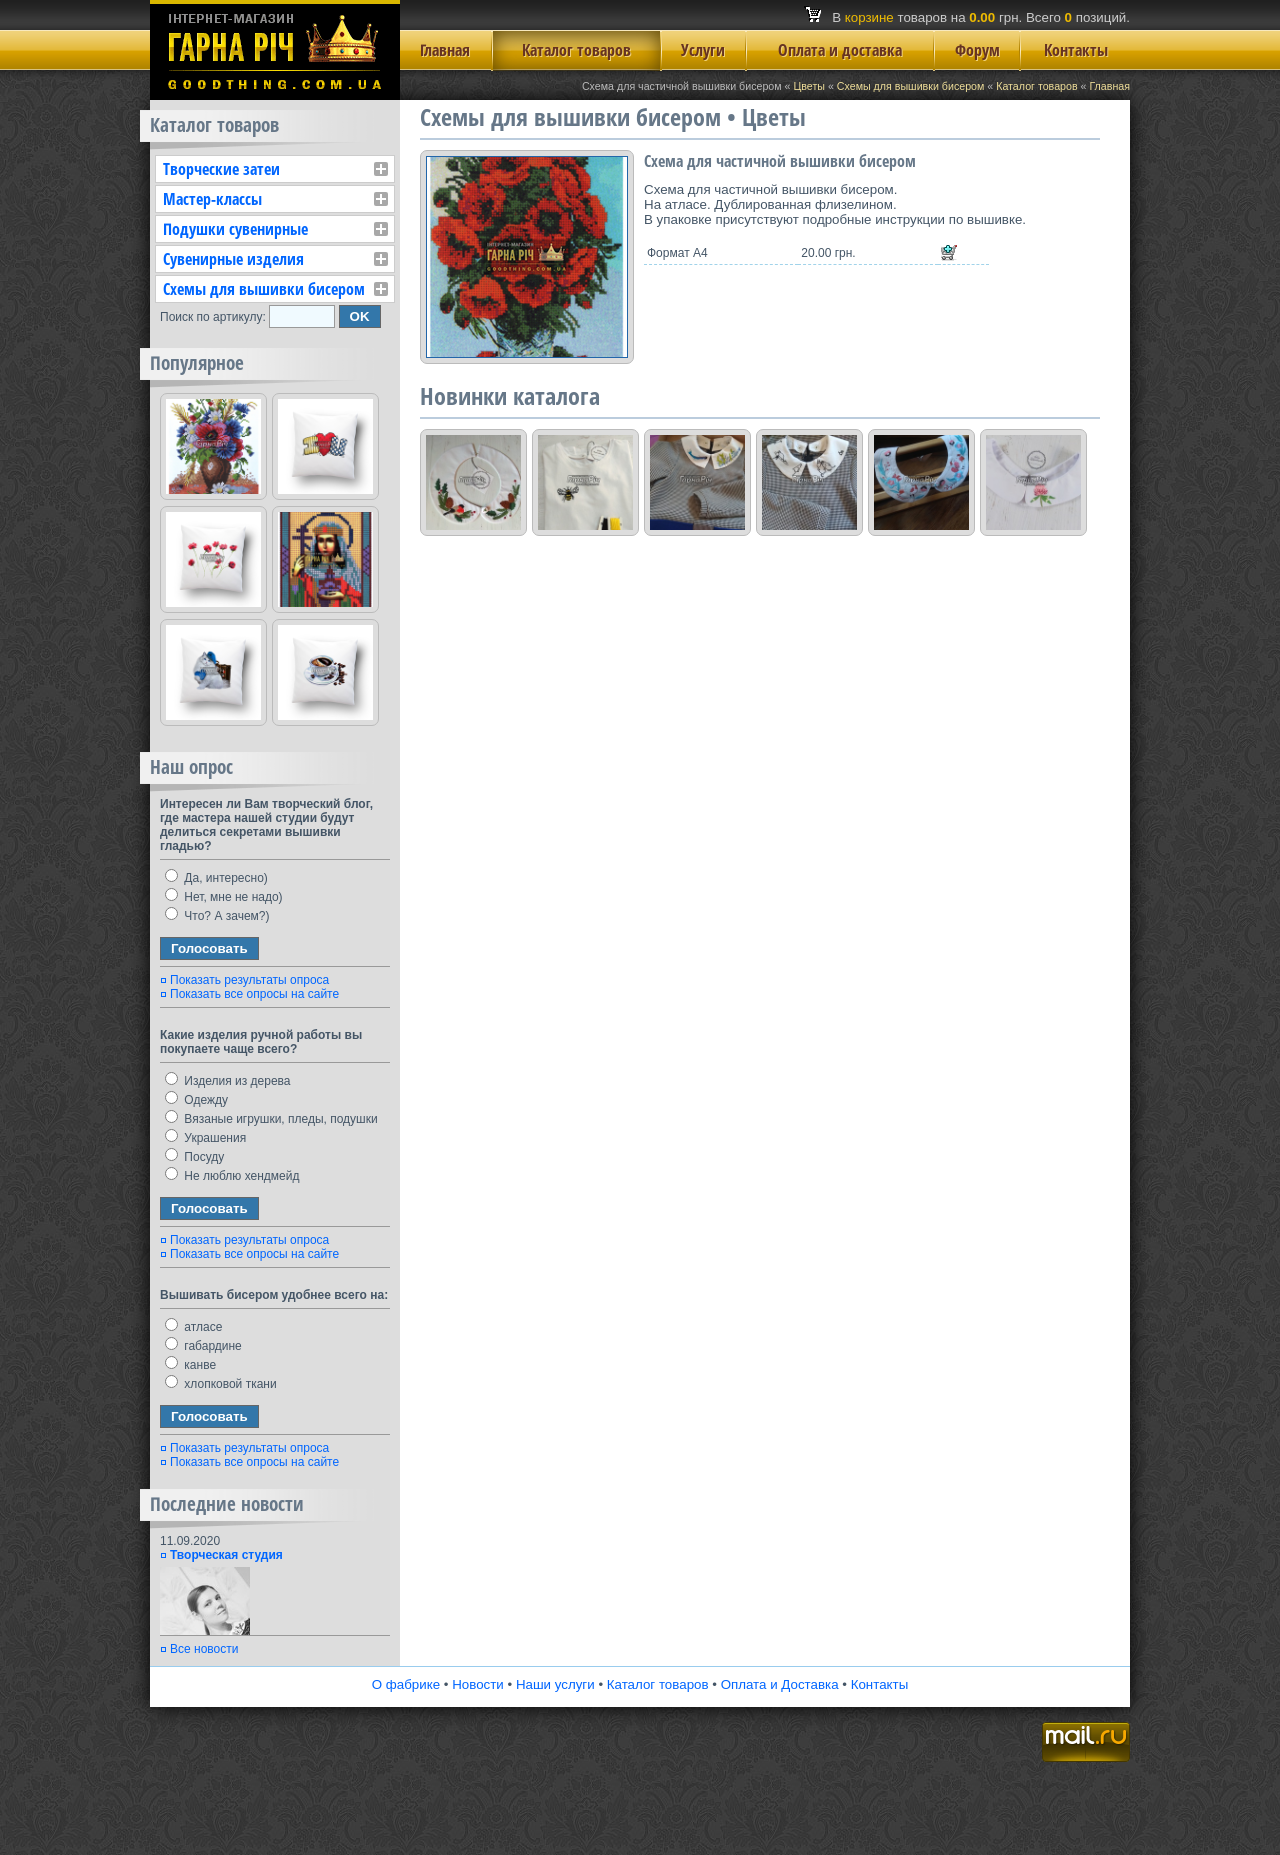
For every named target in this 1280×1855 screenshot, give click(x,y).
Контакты (1076, 50)
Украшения (205, 1138)
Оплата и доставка (840, 50)
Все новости (204, 1649)
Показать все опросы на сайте (254, 994)
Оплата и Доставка (780, 1684)
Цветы (809, 86)
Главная (445, 50)
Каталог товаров (576, 50)
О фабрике (406, 1684)
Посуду (194, 1157)
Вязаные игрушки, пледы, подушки (271, 1119)
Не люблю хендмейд (232, 1176)
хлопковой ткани (221, 1384)
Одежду (196, 1100)
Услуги (703, 50)
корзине (869, 17)
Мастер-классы (212, 199)
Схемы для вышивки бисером (911, 86)
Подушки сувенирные (235, 229)
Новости (478, 1684)
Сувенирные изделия (233, 259)
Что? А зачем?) (217, 916)
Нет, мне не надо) (224, 897)
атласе (193, 1327)
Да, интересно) (216, 878)
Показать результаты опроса (249, 980)
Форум (977, 50)
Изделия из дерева (228, 1081)
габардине (203, 1346)
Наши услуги (555, 1684)
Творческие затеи (221, 169)
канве (190, 1365)
